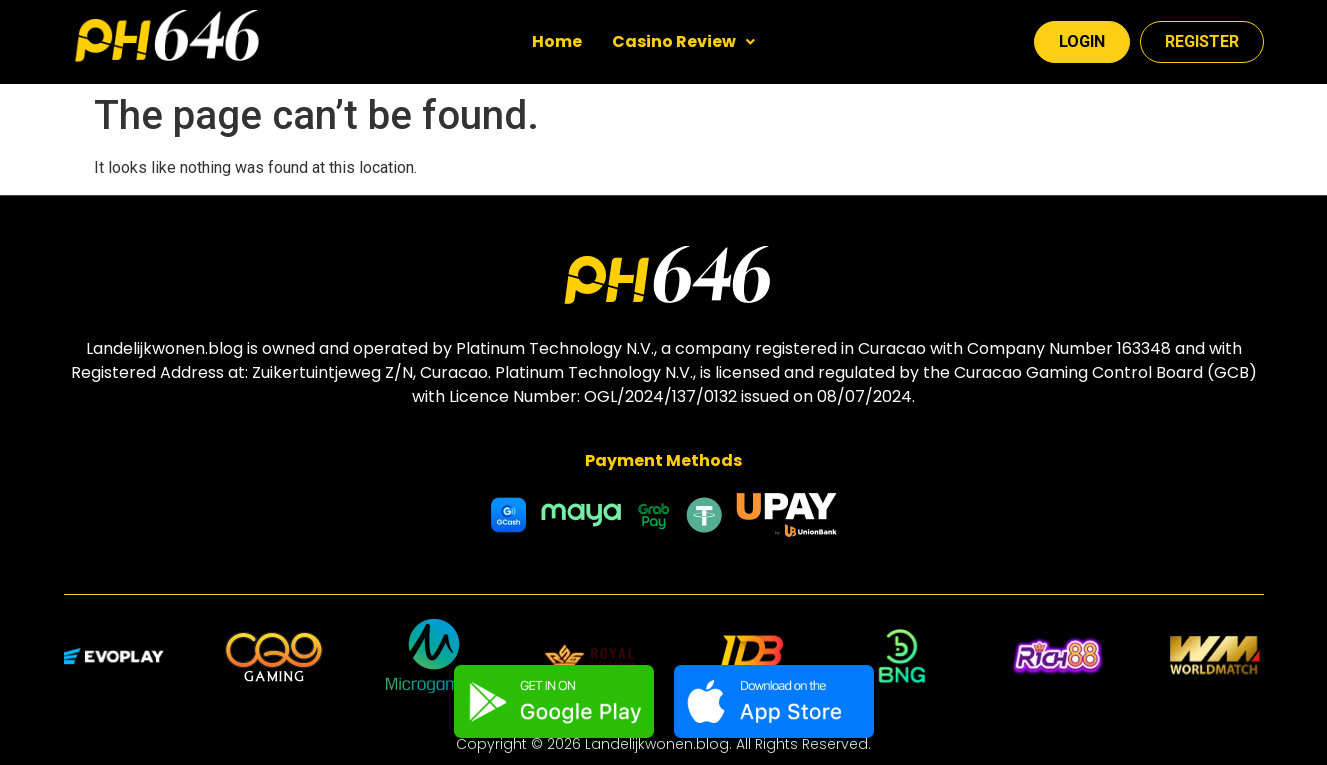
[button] (683, 42)
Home (557, 41)
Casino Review (683, 41)
